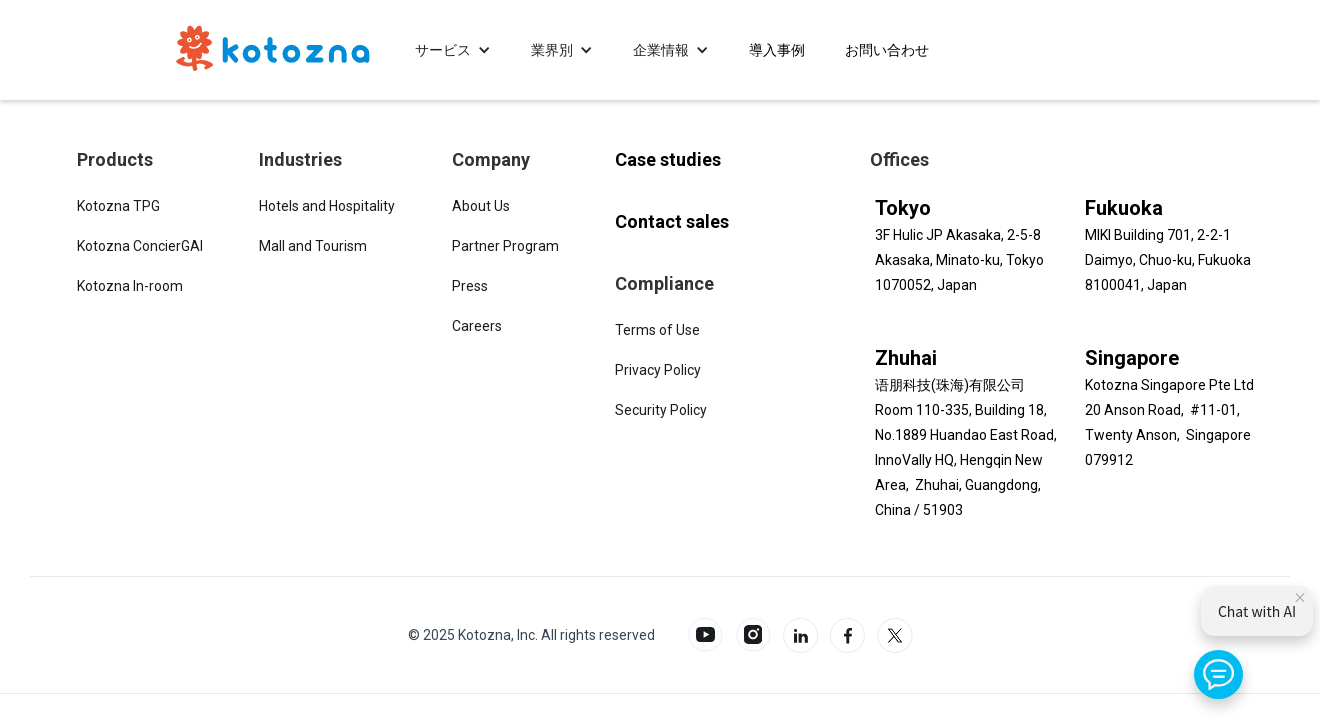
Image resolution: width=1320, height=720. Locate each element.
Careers (477, 326)
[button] (453, 50)
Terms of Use (657, 330)
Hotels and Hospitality (327, 206)
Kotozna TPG (118, 206)
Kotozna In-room (130, 286)
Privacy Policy (658, 370)
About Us (481, 206)
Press (470, 286)
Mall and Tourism (313, 246)
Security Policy (661, 410)
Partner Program (505, 246)
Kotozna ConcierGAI (140, 246)
